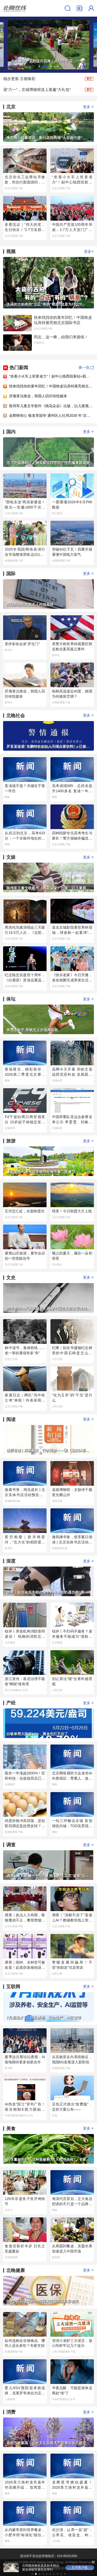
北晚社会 (15, 715)
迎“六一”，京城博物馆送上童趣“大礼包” (37, 89)
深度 (11, 1561)
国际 (11, 573)
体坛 (11, 999)
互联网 (13, 1986)
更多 (88, 106)
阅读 (11, 1419)
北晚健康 (15, 2270)
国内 (11, 431)
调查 (11, 1844)
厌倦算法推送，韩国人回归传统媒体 (38, 396)
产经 (11, 1703)
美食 (11, 2128)
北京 (11, 106)
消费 (11, 2412)
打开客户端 (79, 2567)
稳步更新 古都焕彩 (19, 78)
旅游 (11, 1141)
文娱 (11, 857)
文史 (11, 1277)
